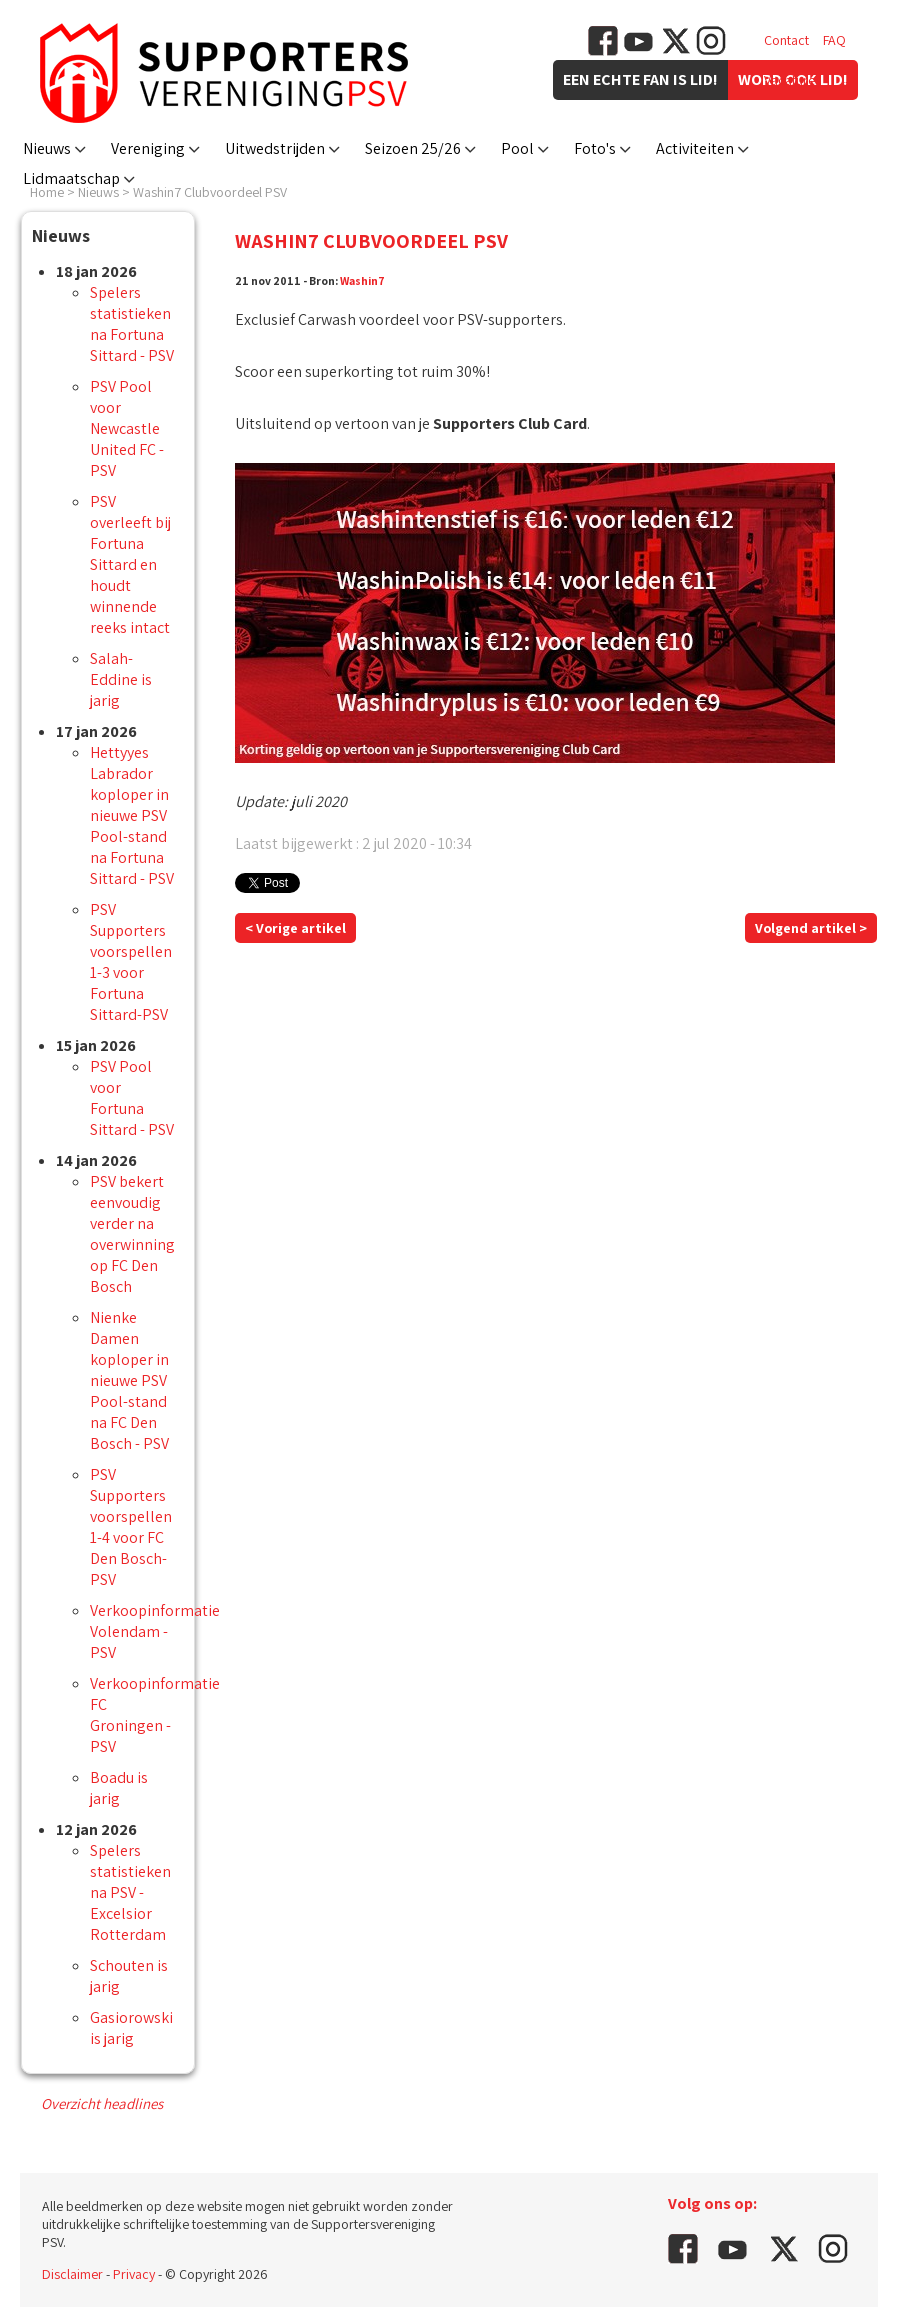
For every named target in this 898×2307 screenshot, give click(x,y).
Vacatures (792, 80)
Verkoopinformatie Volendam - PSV (155, 1631)
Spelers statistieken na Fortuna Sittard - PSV (132, 324)
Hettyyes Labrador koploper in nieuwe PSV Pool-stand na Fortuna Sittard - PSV (132, 815)
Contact (786, 40)
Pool (517, 148)
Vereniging (148, 148)
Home (47, 192)
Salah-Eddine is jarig (121, 679)
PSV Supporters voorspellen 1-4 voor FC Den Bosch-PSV (131, 1527)
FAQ (834, 40)
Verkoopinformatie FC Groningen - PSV (155, 1715)
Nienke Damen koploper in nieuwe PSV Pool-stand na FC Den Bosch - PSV (129, 1380)
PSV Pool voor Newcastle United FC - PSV (127, 428)
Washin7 (362, 280)
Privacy (134, 2274)
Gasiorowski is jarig (131, 2028)
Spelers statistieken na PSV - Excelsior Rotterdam (130, 1892)
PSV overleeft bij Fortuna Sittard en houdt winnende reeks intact (130, 564)
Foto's (595, 148)
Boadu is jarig (119, 1788)
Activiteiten (695, 148)
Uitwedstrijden (275, 148)
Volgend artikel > (811, 928)
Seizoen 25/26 (413, 148)
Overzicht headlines (102, 2103)
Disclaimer (72, 2274)
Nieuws (47, 148)
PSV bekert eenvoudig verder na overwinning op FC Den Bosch (132, 1234)
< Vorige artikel (295, 928)
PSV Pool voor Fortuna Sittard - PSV (132, 1098)
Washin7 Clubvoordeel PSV (210, 192)
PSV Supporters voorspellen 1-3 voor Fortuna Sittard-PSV (131, 962)
